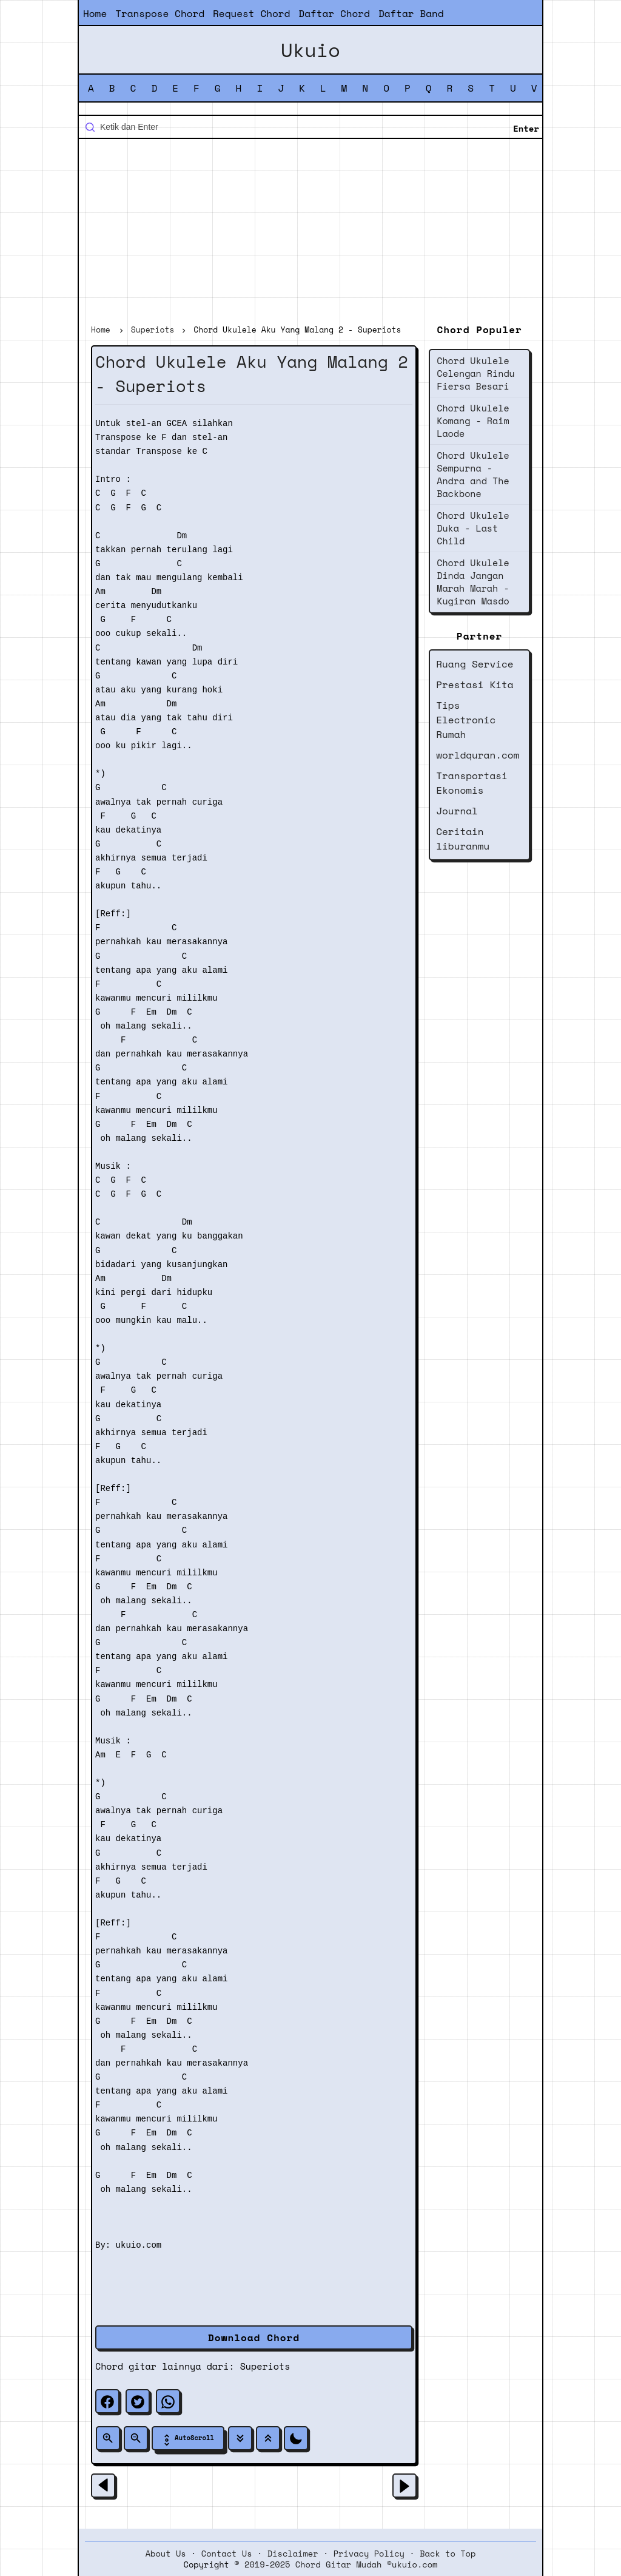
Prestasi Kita (474, 684)
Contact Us (226, 2553)
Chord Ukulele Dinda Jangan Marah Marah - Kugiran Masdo (473, 581)
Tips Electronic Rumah (465, 720)
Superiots (265, 2366)
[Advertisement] (310, 233)
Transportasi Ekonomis (472, 782)
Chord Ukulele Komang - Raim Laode (473, 420)
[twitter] (138, 2401)
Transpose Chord (159, 13)
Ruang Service (474, 664)
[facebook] (107, 2401)
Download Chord (254, 2337)
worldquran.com (477, 755)
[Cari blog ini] (310, 127)
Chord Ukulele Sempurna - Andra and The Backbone (473, 474)
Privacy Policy (369, 2553)
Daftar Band (411, 13)
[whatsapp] (168, 2401)
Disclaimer (292, 2553)
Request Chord (251, 13)
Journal (457, 810)
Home (95, 13)
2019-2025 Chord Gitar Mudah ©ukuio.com (340, 2564)
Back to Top (447, 2553)
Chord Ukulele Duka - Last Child (473, 528)
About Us (166, 2553)
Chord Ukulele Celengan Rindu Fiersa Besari (476, 373)
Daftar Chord (334, 13)
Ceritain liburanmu (462, 838)
